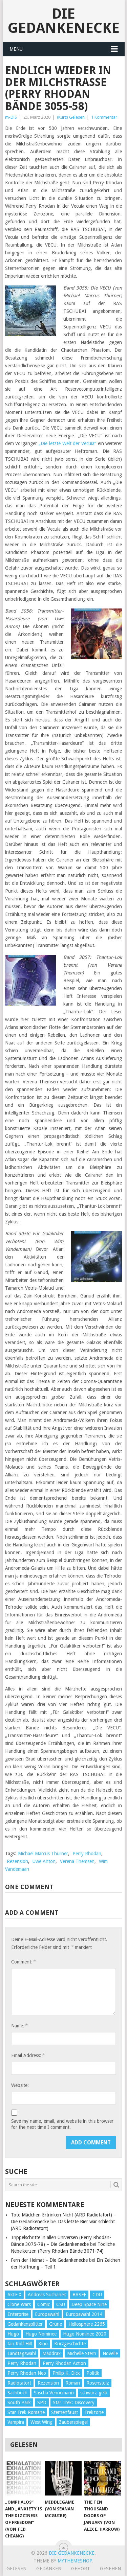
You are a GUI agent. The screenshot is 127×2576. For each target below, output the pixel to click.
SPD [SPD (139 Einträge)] (41, 2402)
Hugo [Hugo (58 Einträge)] (13, 2334)
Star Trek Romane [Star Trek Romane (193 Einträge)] (26, 2412)
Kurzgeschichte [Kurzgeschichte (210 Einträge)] (70, 2343)
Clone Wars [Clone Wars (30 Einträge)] (19, 2304)
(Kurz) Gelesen (71, 117)
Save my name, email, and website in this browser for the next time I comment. (62, 2124)
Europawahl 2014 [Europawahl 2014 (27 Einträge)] (84, 2314)
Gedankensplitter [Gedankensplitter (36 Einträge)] (25, 2324)
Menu (16, 49)
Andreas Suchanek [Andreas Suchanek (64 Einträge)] (47, 2294)
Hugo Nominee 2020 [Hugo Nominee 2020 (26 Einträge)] (84, 2334)
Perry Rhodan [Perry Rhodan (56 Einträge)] (21, 2363)
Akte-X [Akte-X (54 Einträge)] (14, 2294)
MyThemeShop (75, 2560)
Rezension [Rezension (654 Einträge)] (48, 2383)
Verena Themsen (77, 1861)
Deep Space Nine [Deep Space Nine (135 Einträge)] (89, 2304)
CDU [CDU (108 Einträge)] (97, 2294)
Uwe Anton (44, 1861)
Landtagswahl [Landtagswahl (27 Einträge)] (21, 2353)
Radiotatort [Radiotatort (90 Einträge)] (19, 2383)
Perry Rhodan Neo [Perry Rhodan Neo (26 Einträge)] (26, 2373)
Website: (20, 2085)
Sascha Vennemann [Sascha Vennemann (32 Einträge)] (54, 2392)
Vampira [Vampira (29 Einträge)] (15, 2422)
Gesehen (110, 2568)
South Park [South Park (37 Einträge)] (19, 2402)
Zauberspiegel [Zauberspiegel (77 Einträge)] (73, 2422)
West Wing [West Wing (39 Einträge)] (41, 2422)
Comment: (23, 1961)
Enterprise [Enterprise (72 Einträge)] (17, 2314)
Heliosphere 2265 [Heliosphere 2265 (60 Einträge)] (86, 2324)
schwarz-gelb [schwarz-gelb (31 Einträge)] (93, 2392)
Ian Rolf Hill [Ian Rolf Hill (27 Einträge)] (19, 2343)
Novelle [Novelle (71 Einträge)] (110, 2353)
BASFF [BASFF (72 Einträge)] (79, 2294)
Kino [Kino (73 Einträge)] (43, 2343)
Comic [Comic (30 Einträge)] (43, 2304)
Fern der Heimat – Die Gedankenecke (49, 2260)
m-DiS (11, 117)
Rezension (17, 1861)
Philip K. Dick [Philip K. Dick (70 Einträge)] (66, 2373)
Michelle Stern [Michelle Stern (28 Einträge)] (81, 2353)
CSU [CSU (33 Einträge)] (60, 2304)
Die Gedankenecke (64, 20)
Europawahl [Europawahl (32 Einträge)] (47, 2314)
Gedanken (48, 2568)
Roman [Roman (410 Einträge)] (72, 2383)
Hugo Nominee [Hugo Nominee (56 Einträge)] (41, 2334)
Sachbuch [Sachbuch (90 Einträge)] (17, 2392)
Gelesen (16, 2568)
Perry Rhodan (86, 1853)
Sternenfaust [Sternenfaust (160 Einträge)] (64, 2412)
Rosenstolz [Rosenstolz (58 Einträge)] (97, 2383)
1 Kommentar (104, 117)
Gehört (80, 2568)
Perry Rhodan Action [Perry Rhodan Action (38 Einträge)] (64, 2363)
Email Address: (27, 2055)
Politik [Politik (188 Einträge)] (92, 2373)
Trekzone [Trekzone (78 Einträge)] (94, 2412)
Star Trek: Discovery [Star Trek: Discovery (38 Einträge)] (73, 2402)
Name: (19, 2025)
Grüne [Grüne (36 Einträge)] (55, 2324)
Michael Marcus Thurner (43, 1853)
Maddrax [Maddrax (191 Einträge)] (51, 2353)
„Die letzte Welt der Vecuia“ (67, 443)
